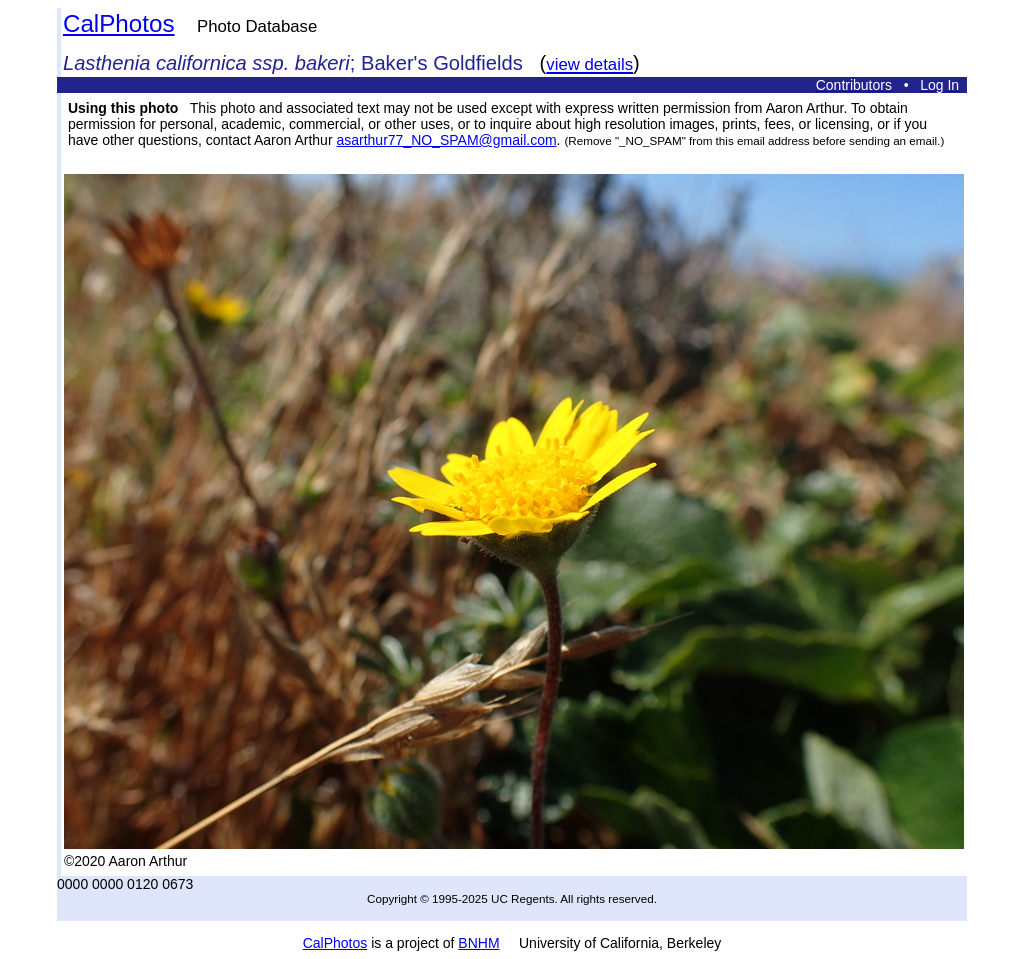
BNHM (478, 943)
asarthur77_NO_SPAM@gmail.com (446, 140)
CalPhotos (119, 23)
